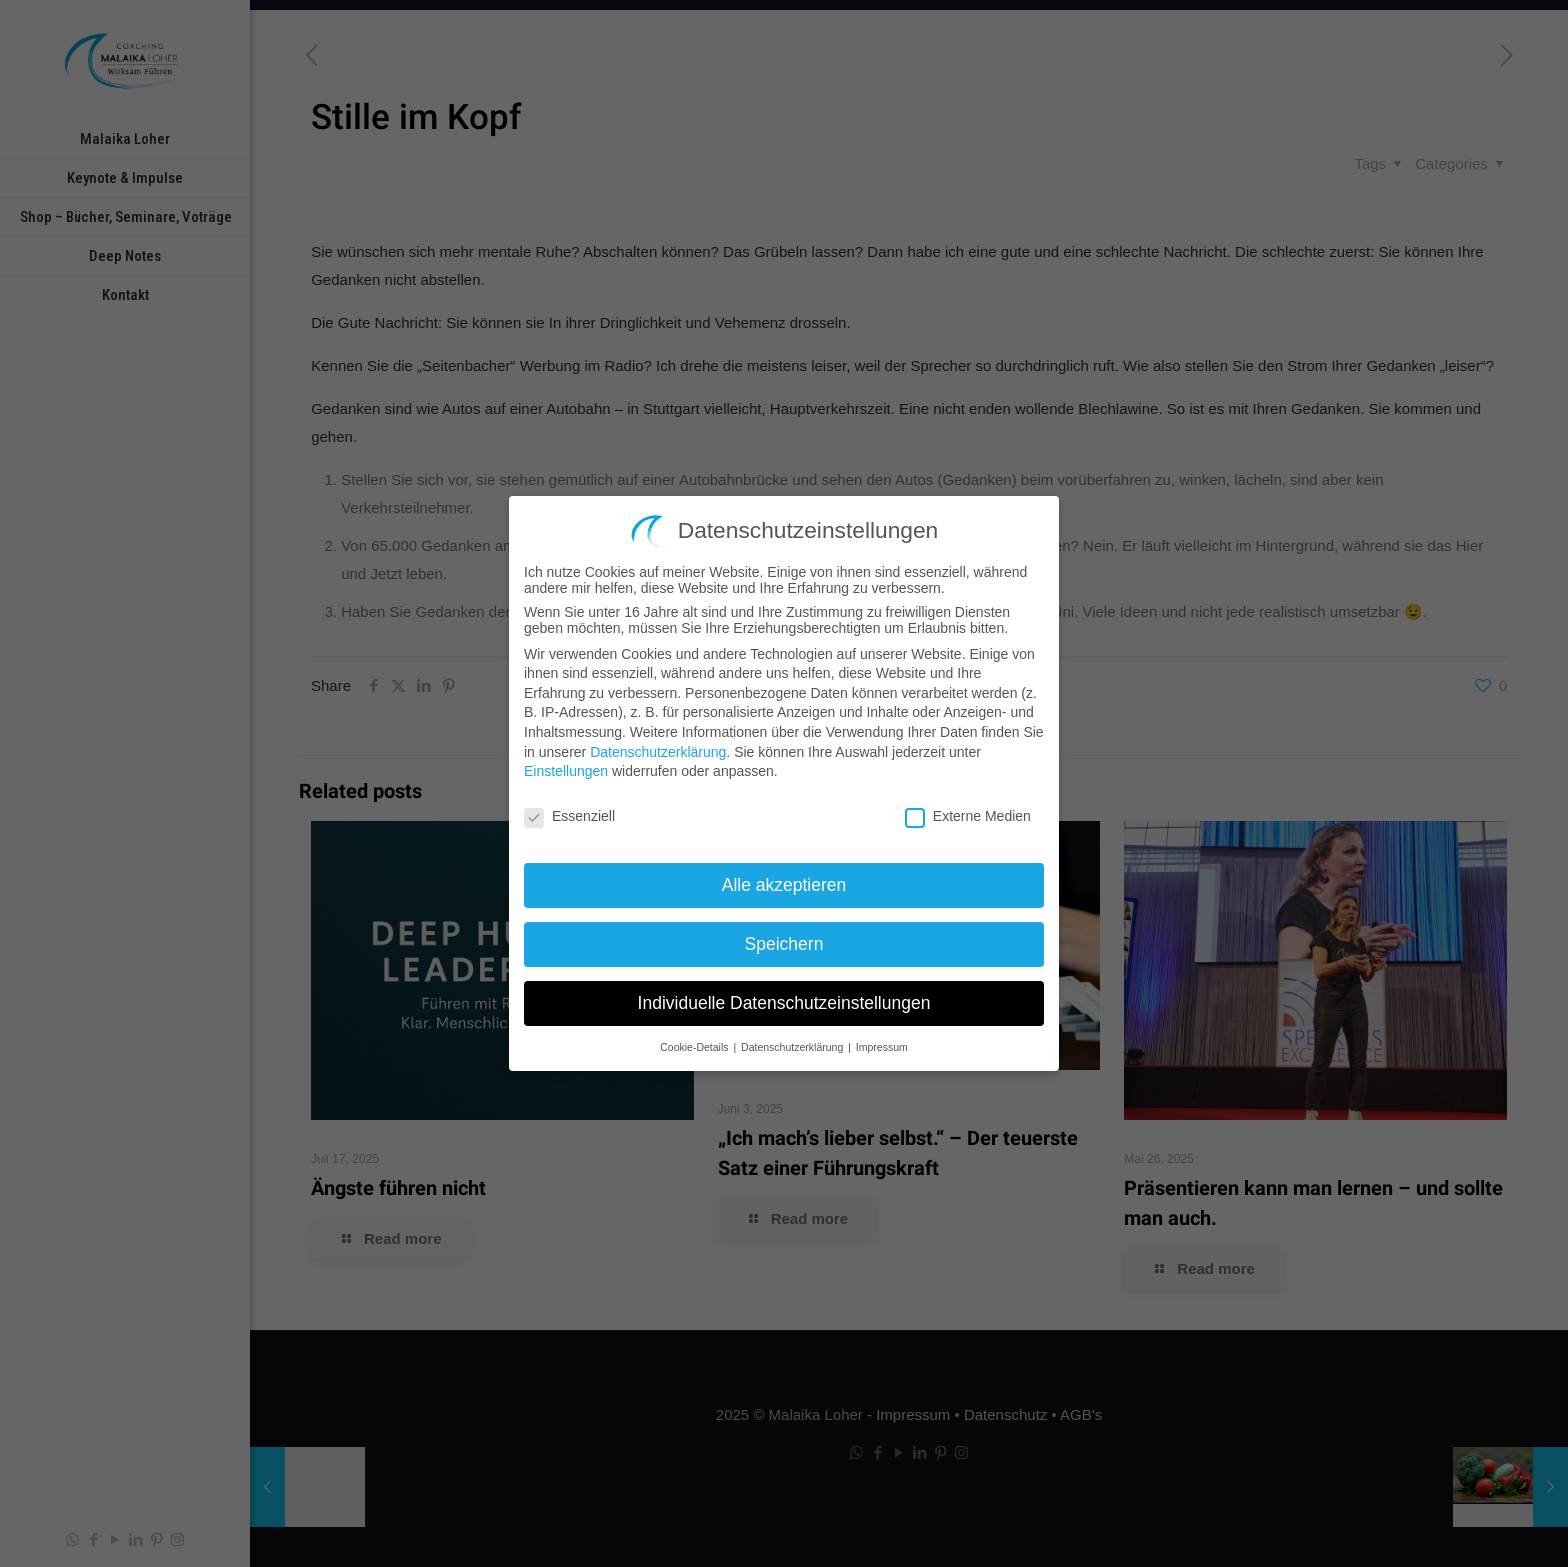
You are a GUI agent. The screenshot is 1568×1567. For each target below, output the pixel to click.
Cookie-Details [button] (695, 1043)
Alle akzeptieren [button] (784, 881)
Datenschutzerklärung (658, 748)
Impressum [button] (882, 1043)
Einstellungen (566, 768)
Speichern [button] (784, 940)
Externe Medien (968, 813)
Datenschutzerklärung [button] (793, 1043)
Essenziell (569, 813)
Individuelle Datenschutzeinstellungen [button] (784, 999)
